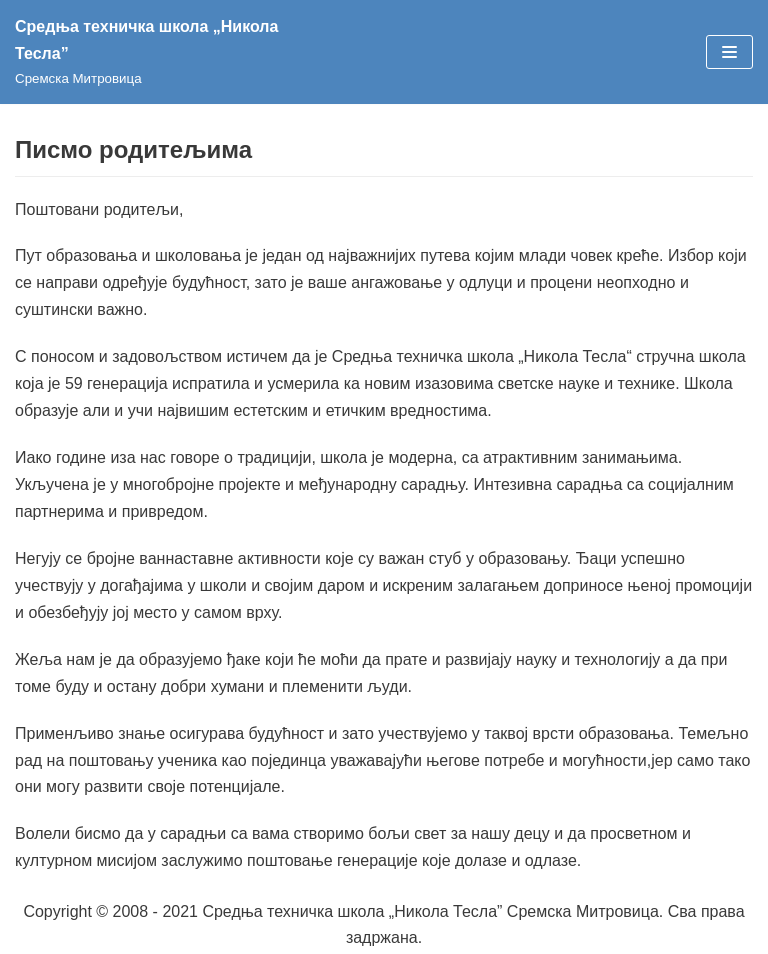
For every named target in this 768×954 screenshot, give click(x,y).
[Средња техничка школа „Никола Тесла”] (175, 52)
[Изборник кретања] (729, 52)
